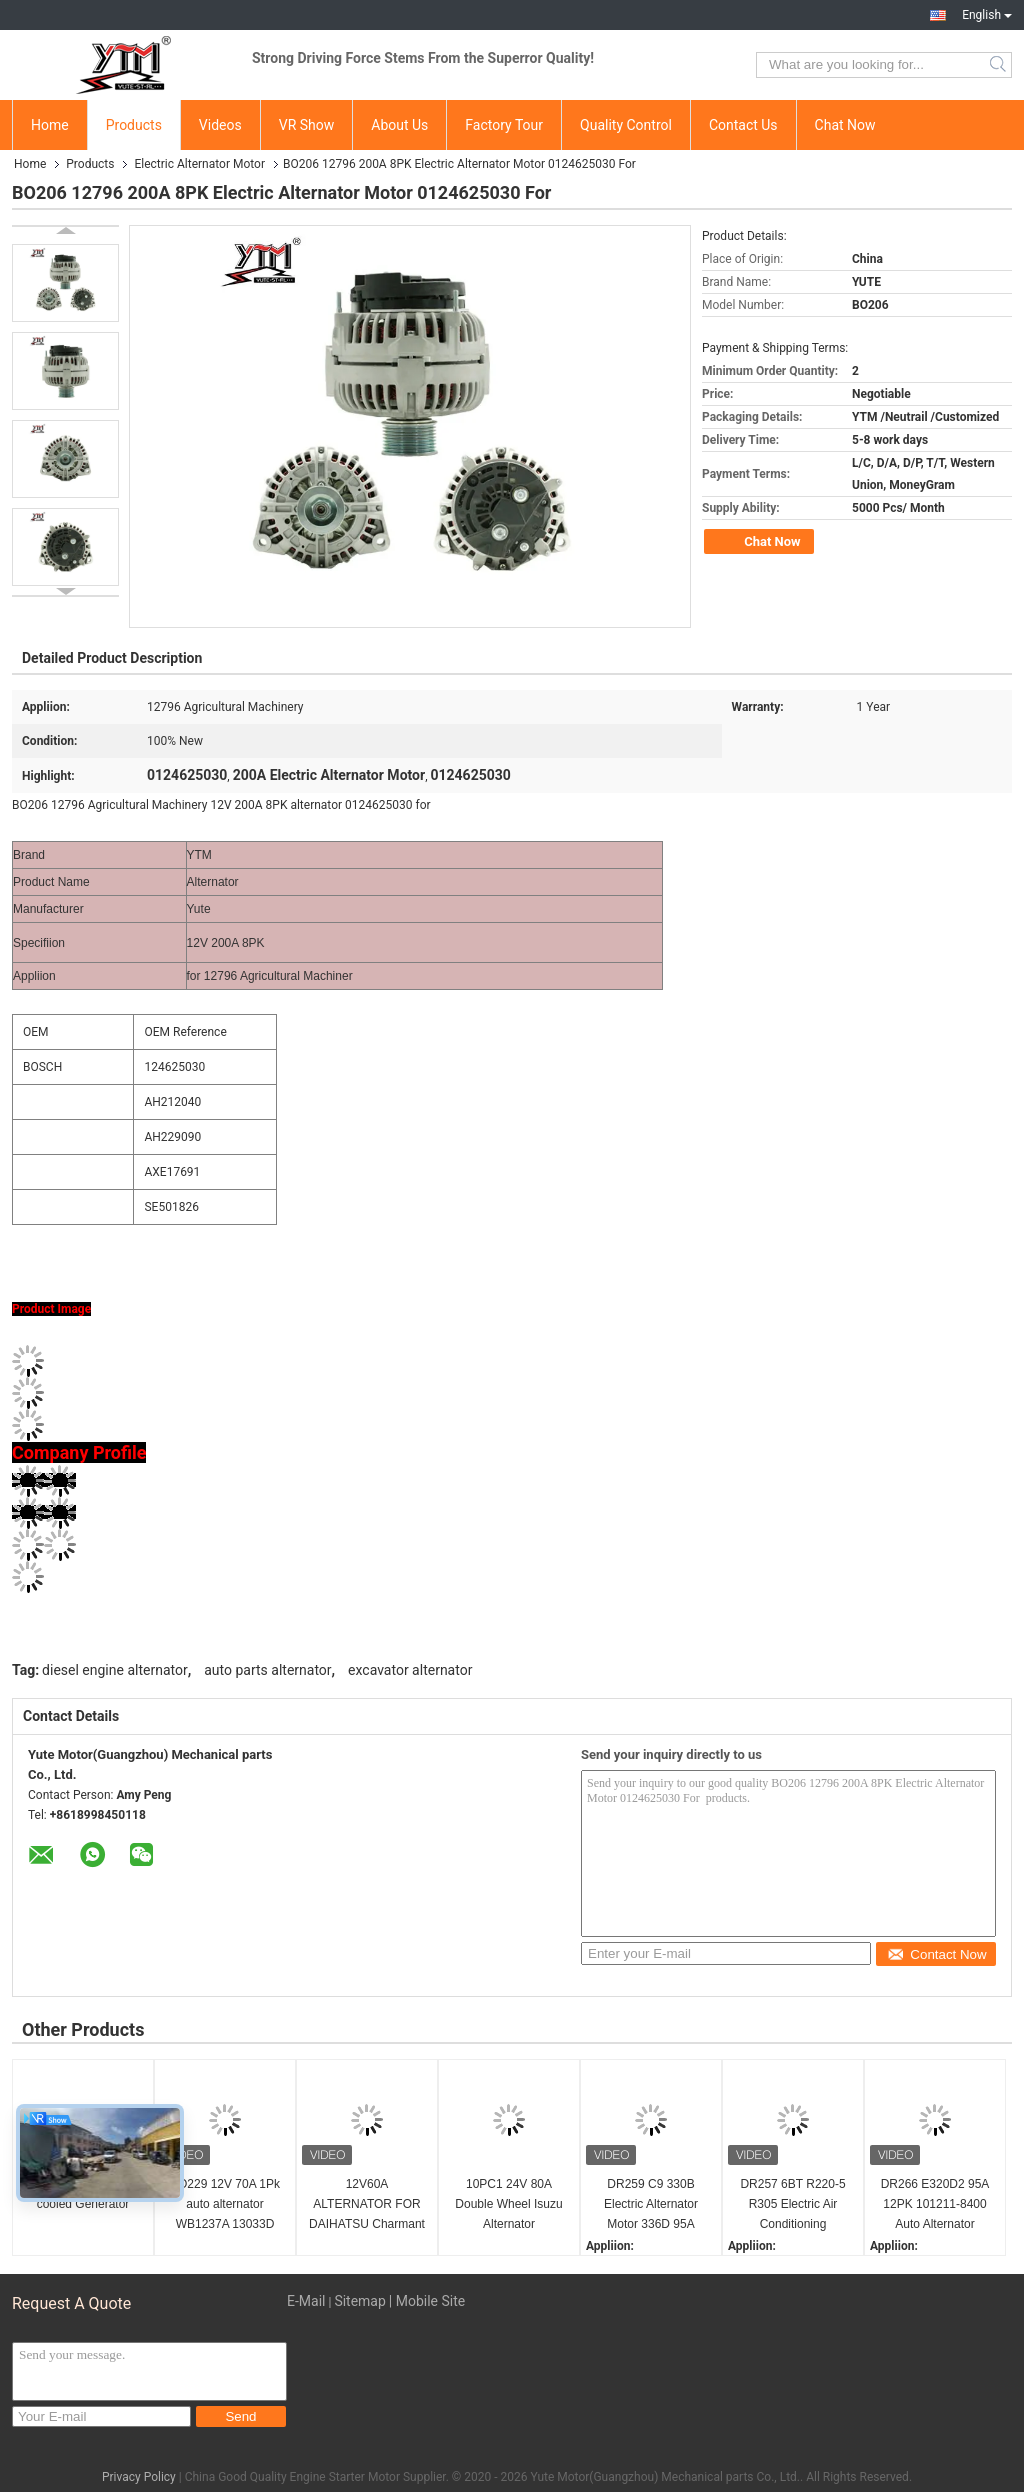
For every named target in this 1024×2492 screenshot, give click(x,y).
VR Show (307, 125)
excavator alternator (410, 1670)
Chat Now (845, 125)
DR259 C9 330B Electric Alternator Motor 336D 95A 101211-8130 (651, 2205)
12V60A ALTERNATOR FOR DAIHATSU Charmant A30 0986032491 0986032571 (367, 2205)
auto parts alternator (267, 1670)
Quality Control (626, 125)
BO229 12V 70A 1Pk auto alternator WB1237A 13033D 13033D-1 (225, 2205)
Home (50, 125)
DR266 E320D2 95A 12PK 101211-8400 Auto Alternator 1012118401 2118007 (935, 2205)
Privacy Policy (139, 2477)
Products (134, 125)
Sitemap (359, 2301)
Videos (220, 125)
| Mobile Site (427, 2301)
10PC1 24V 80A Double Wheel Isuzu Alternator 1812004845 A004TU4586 (508, 2205)
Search (999, 65)
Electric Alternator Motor (199, 164)
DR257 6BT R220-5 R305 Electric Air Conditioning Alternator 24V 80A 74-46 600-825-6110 (793, 2205)
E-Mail (306, 2301)
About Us (399, 125)
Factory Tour (504, 125)
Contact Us (743, 125)
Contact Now (936, 1954)
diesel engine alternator (115, 1670)
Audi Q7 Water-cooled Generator (83, 2194)
